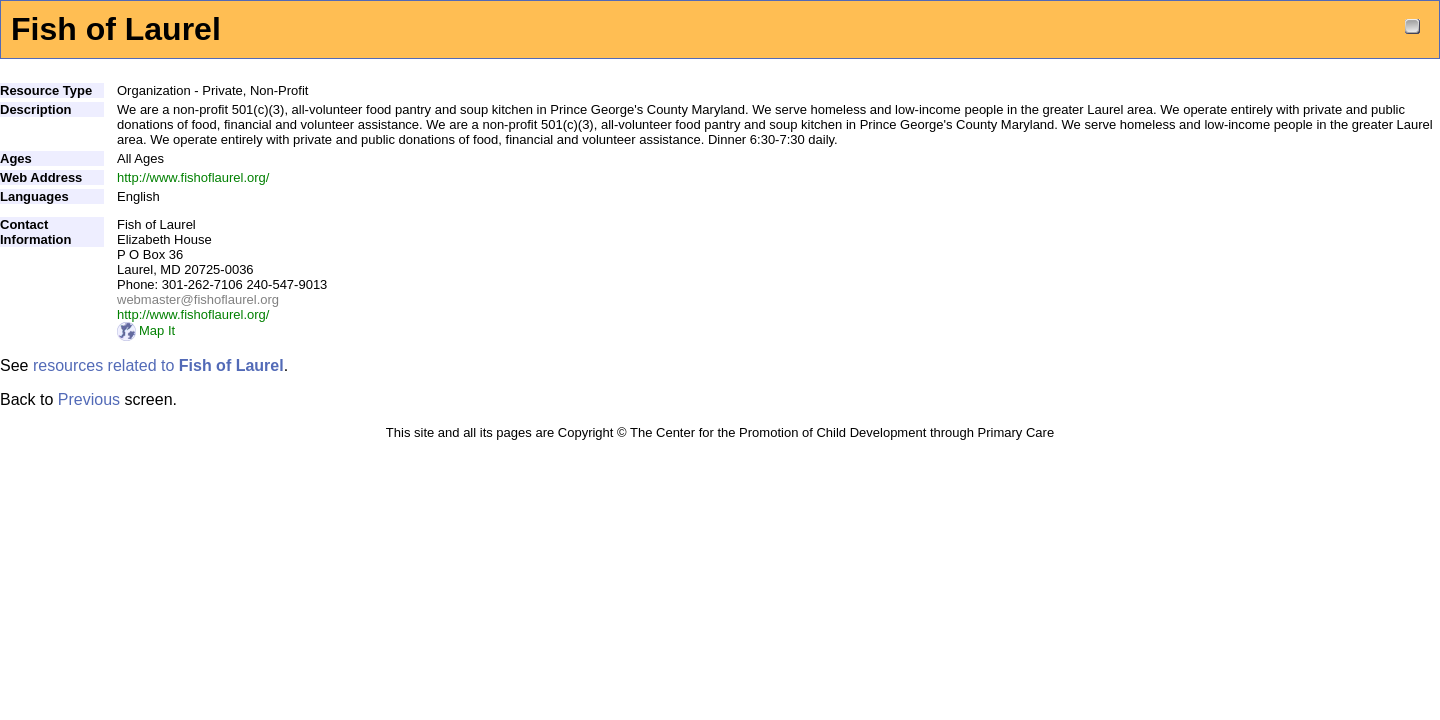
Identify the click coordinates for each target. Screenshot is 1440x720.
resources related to (158, 365)
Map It (146, 330)
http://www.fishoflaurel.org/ (193, 177)
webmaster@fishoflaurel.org (198, 299)
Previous (89, 399)
